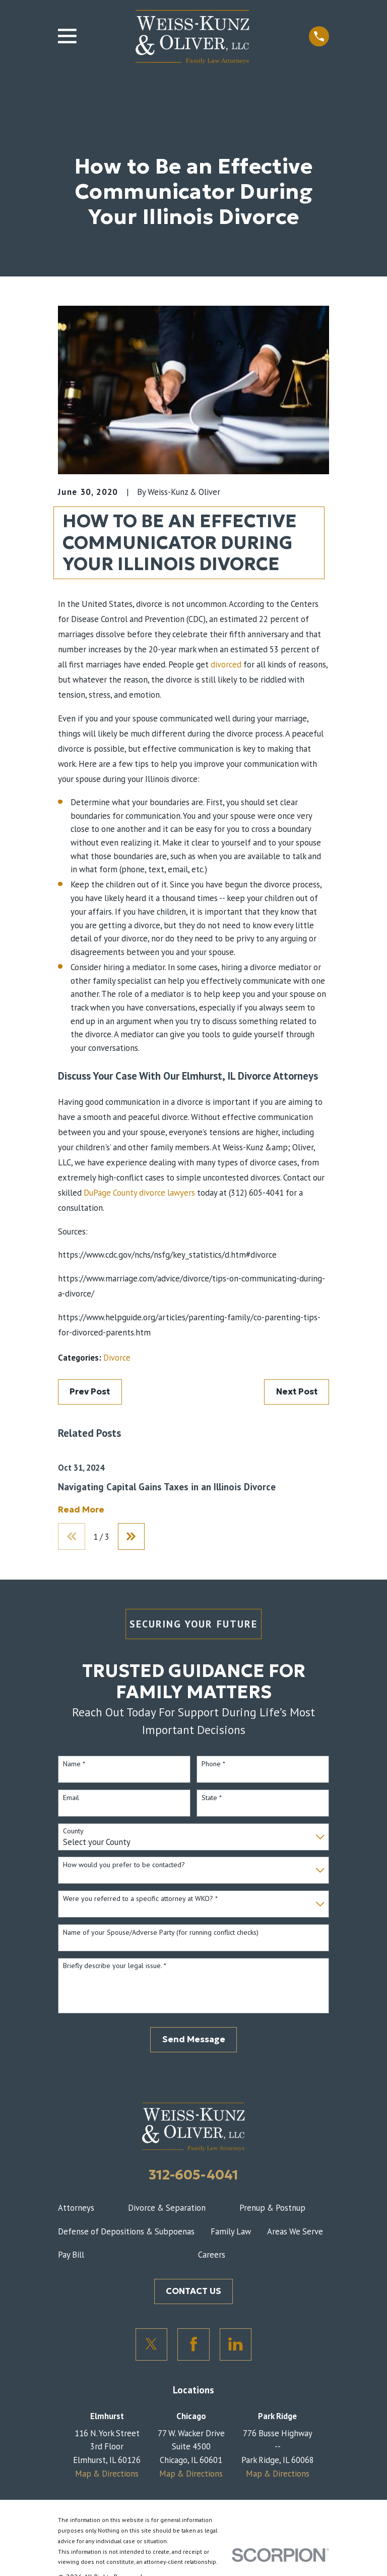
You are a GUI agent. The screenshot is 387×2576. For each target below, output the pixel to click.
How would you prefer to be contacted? (124, 1865)
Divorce (117, 1357)
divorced (226, 664)
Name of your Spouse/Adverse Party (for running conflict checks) (161, 1932)
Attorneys (76, 2207)
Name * (74, 1764)
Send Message (193, 2039)
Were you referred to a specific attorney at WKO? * (140, 1898)
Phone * (213, 1764)
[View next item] (131, 1536)
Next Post (296, 1391)
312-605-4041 (193, 2174)
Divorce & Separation (167, 2207)
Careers (211, 2255)
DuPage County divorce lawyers (139, 1192)
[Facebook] (193, 2344)
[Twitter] (152, 2344)
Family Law (231, 2231)
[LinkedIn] (236, 2344)
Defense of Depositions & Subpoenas (126, 2231)
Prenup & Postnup (272, 2207)
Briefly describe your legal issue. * (114, 1966)
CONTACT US (193, 2291)
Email (71, 1798)
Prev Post (90, 1391)
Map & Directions (107, 2473)
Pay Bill (71, 2255)
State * (212, 1798)
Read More (81, 1510)
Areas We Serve (295, 2231)
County (73, 1831)
